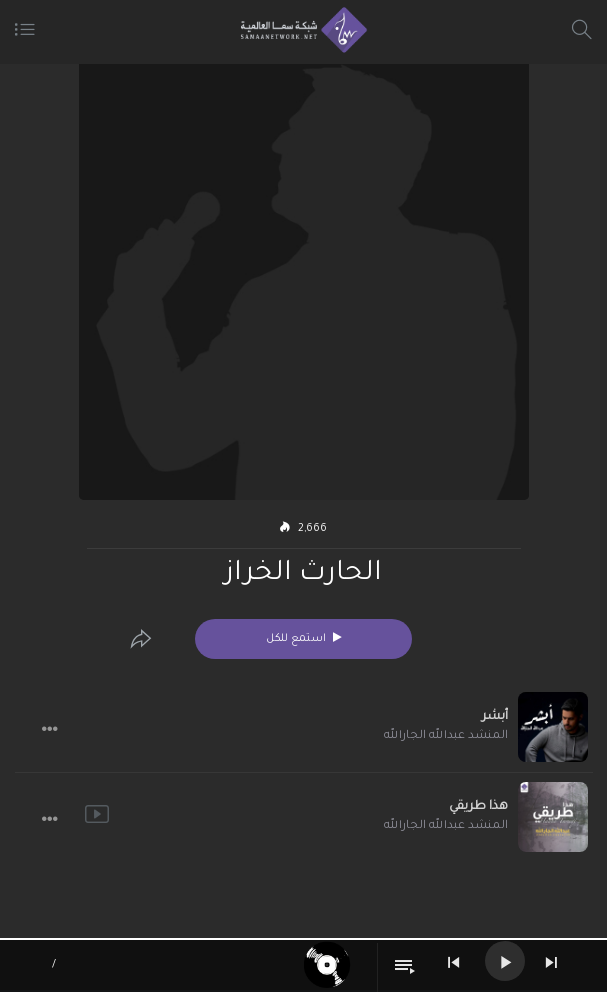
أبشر (495, 717)
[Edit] (141, 639)
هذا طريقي (478, 807)
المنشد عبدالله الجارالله (446, 736)
